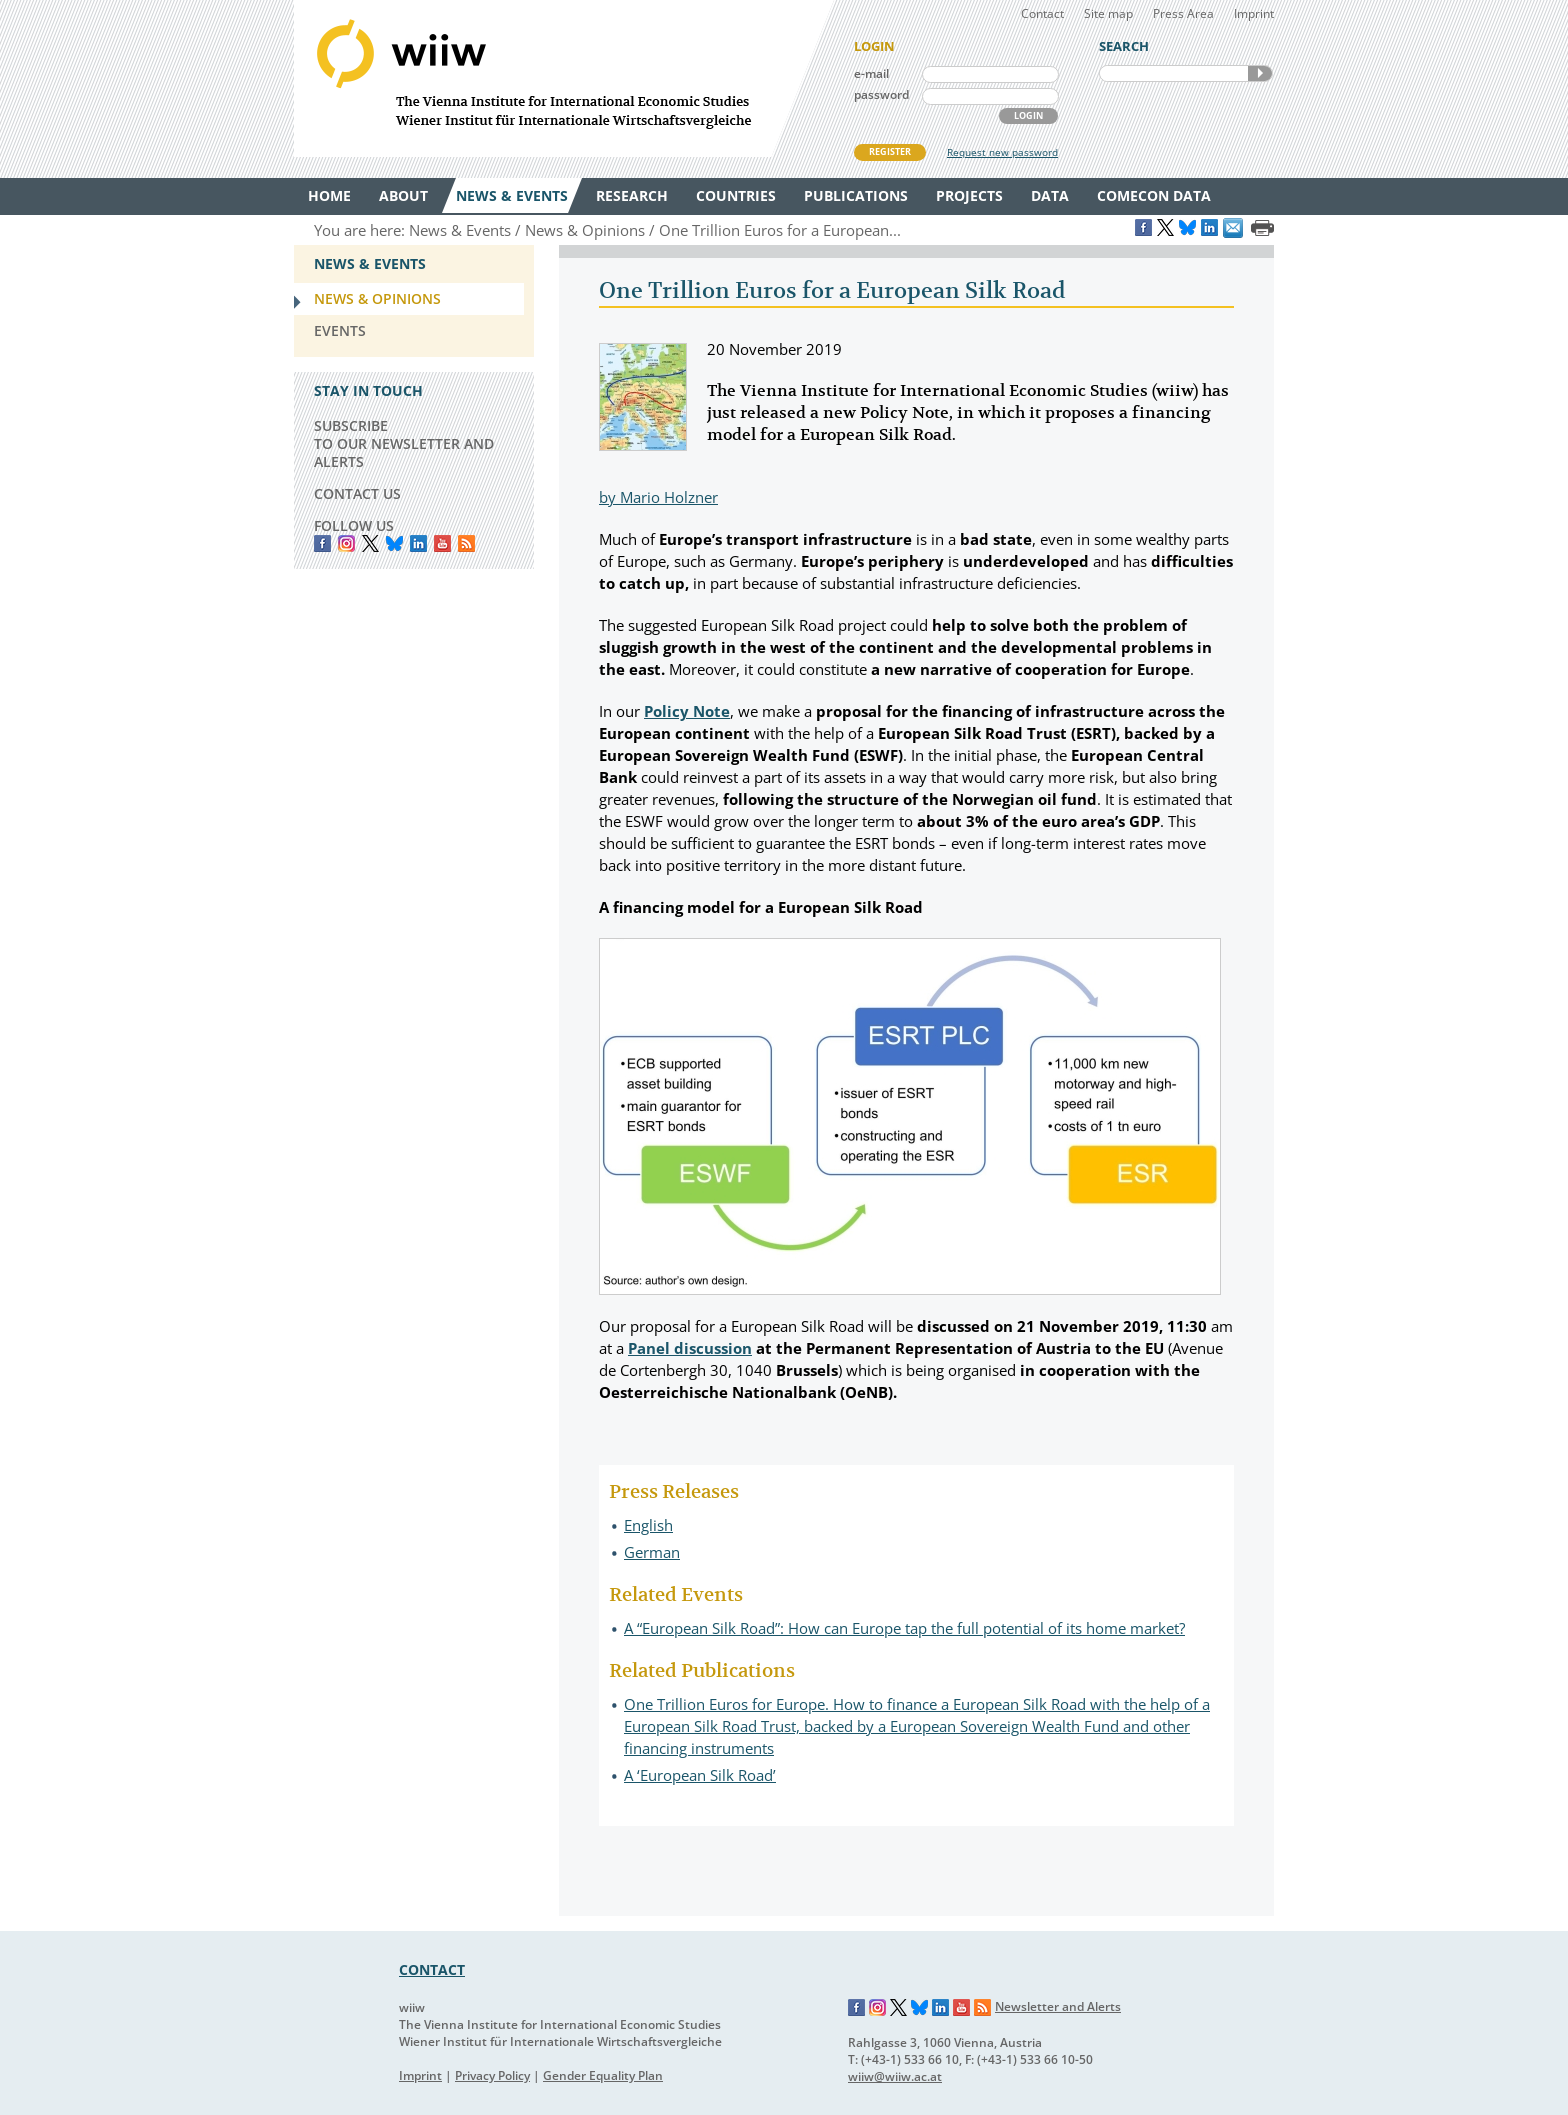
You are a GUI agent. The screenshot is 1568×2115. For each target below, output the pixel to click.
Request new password (1002, 152)
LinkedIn (418, 543)
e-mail (871, 73)
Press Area (1183, 13)
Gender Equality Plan (603, 2075)
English (648, 1525)
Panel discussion (690, 1348)
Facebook (322, 543)
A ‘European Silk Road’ (700, 1775)
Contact (1042, 13)
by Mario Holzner (658, 497)
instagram (346, 543)
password (881, 94)
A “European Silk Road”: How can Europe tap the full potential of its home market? (904, 1628)
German (652, 1552)
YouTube (442, 543)
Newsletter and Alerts (1058, 2006)
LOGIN (1028, 115)
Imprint (1254, 13)
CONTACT (432, 1969)
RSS (466, 543)
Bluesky (394, 543)
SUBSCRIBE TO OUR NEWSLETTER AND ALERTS (404, 443)
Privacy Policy (492, 2075)
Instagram (878, 2008)
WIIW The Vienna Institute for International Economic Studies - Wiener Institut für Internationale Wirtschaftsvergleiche (564, 78)
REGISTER (890, 151)
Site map (1108, 13)
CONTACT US (357, 493)
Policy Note (687, 711)
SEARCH (1260, 73)
